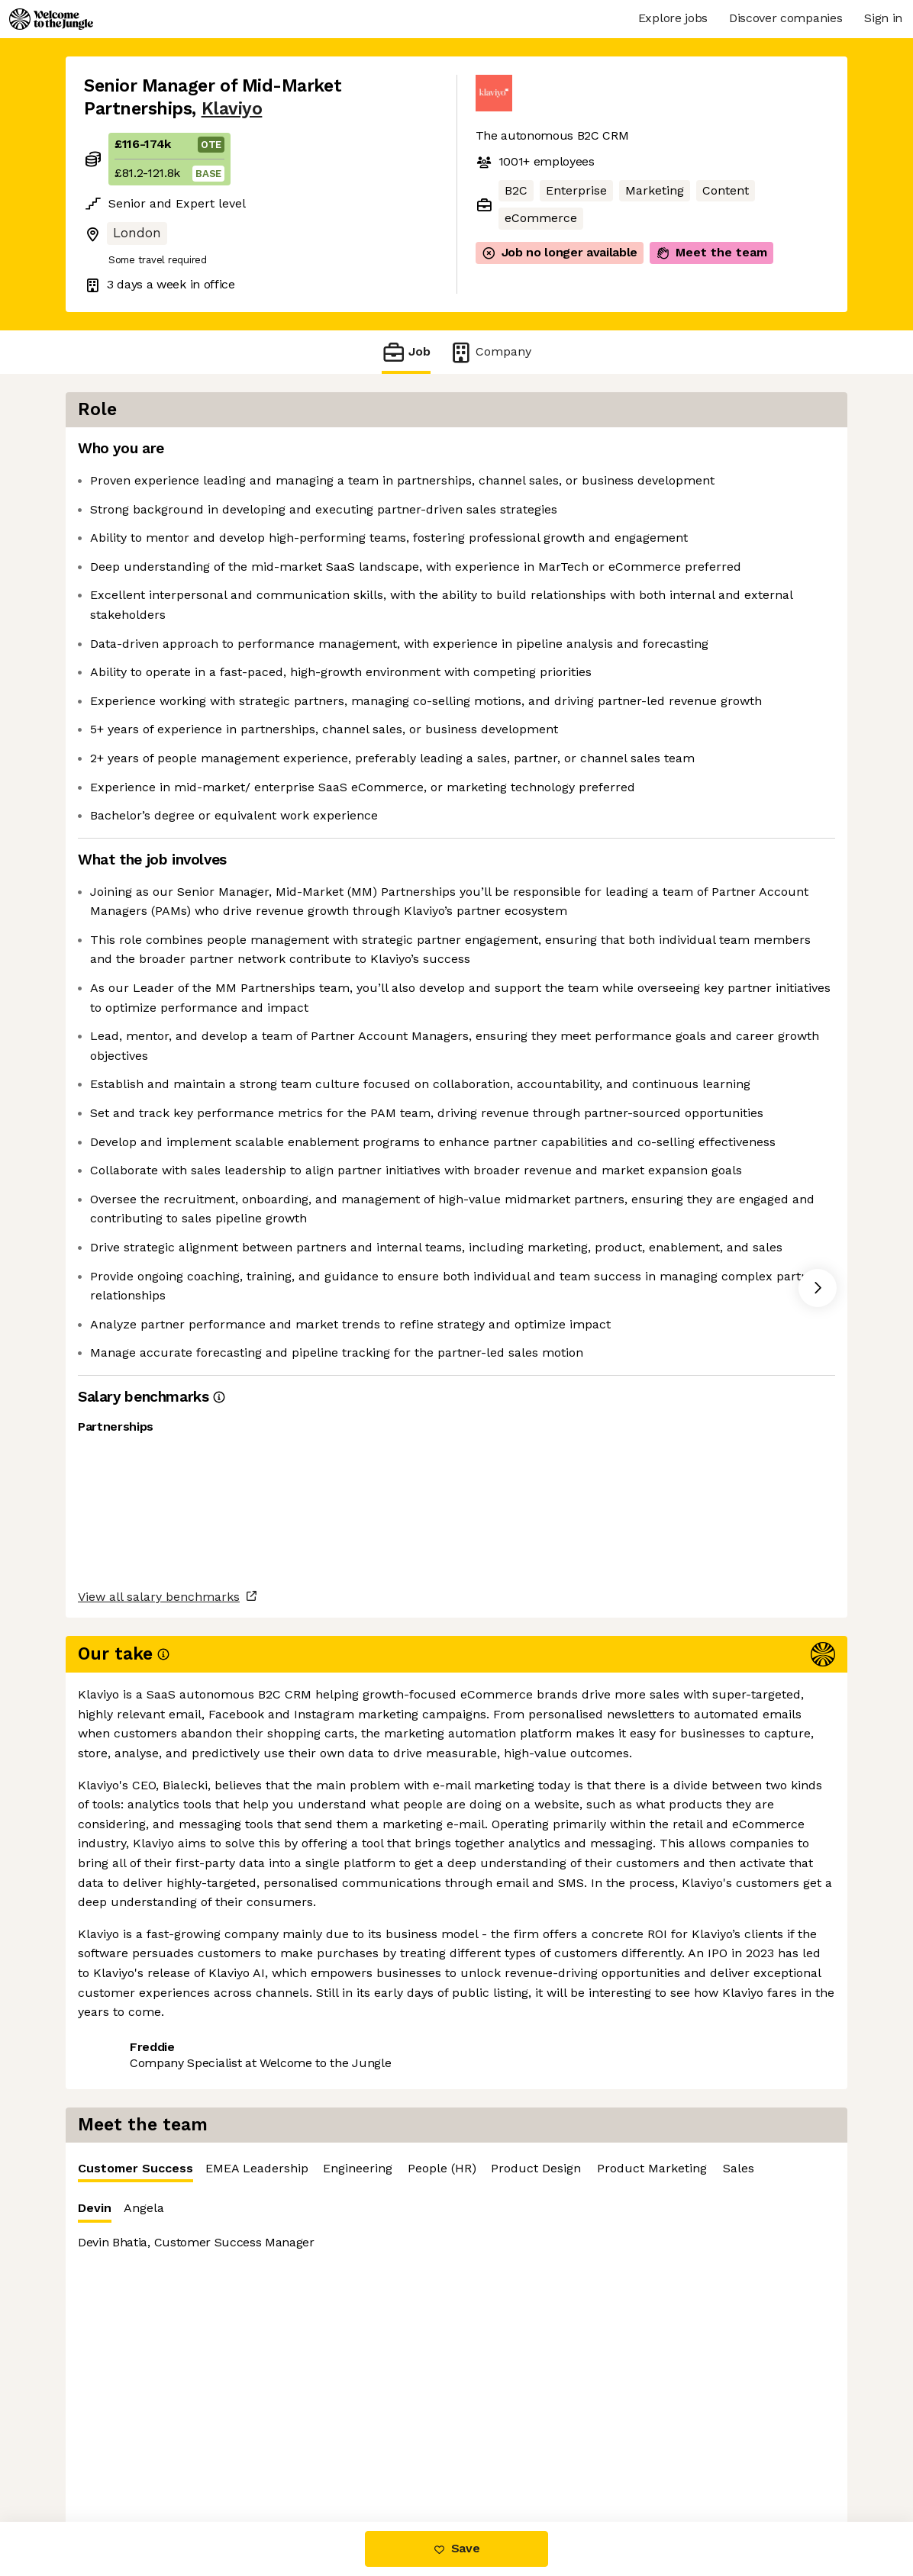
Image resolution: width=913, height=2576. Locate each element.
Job (406, 352)
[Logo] (51, 19)
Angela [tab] (553, 493)
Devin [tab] (504, 497)
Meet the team (711, 252)
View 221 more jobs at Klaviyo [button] (278, 2182)
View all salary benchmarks (159, 2124)
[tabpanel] (670, 673)
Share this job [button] (126, 2182)
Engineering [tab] (767, 453)
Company (490, 352)
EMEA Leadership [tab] (666, 453)
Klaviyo (232, 108)
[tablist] (670, 454)
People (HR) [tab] (851, 453)
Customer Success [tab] (544, 457)
